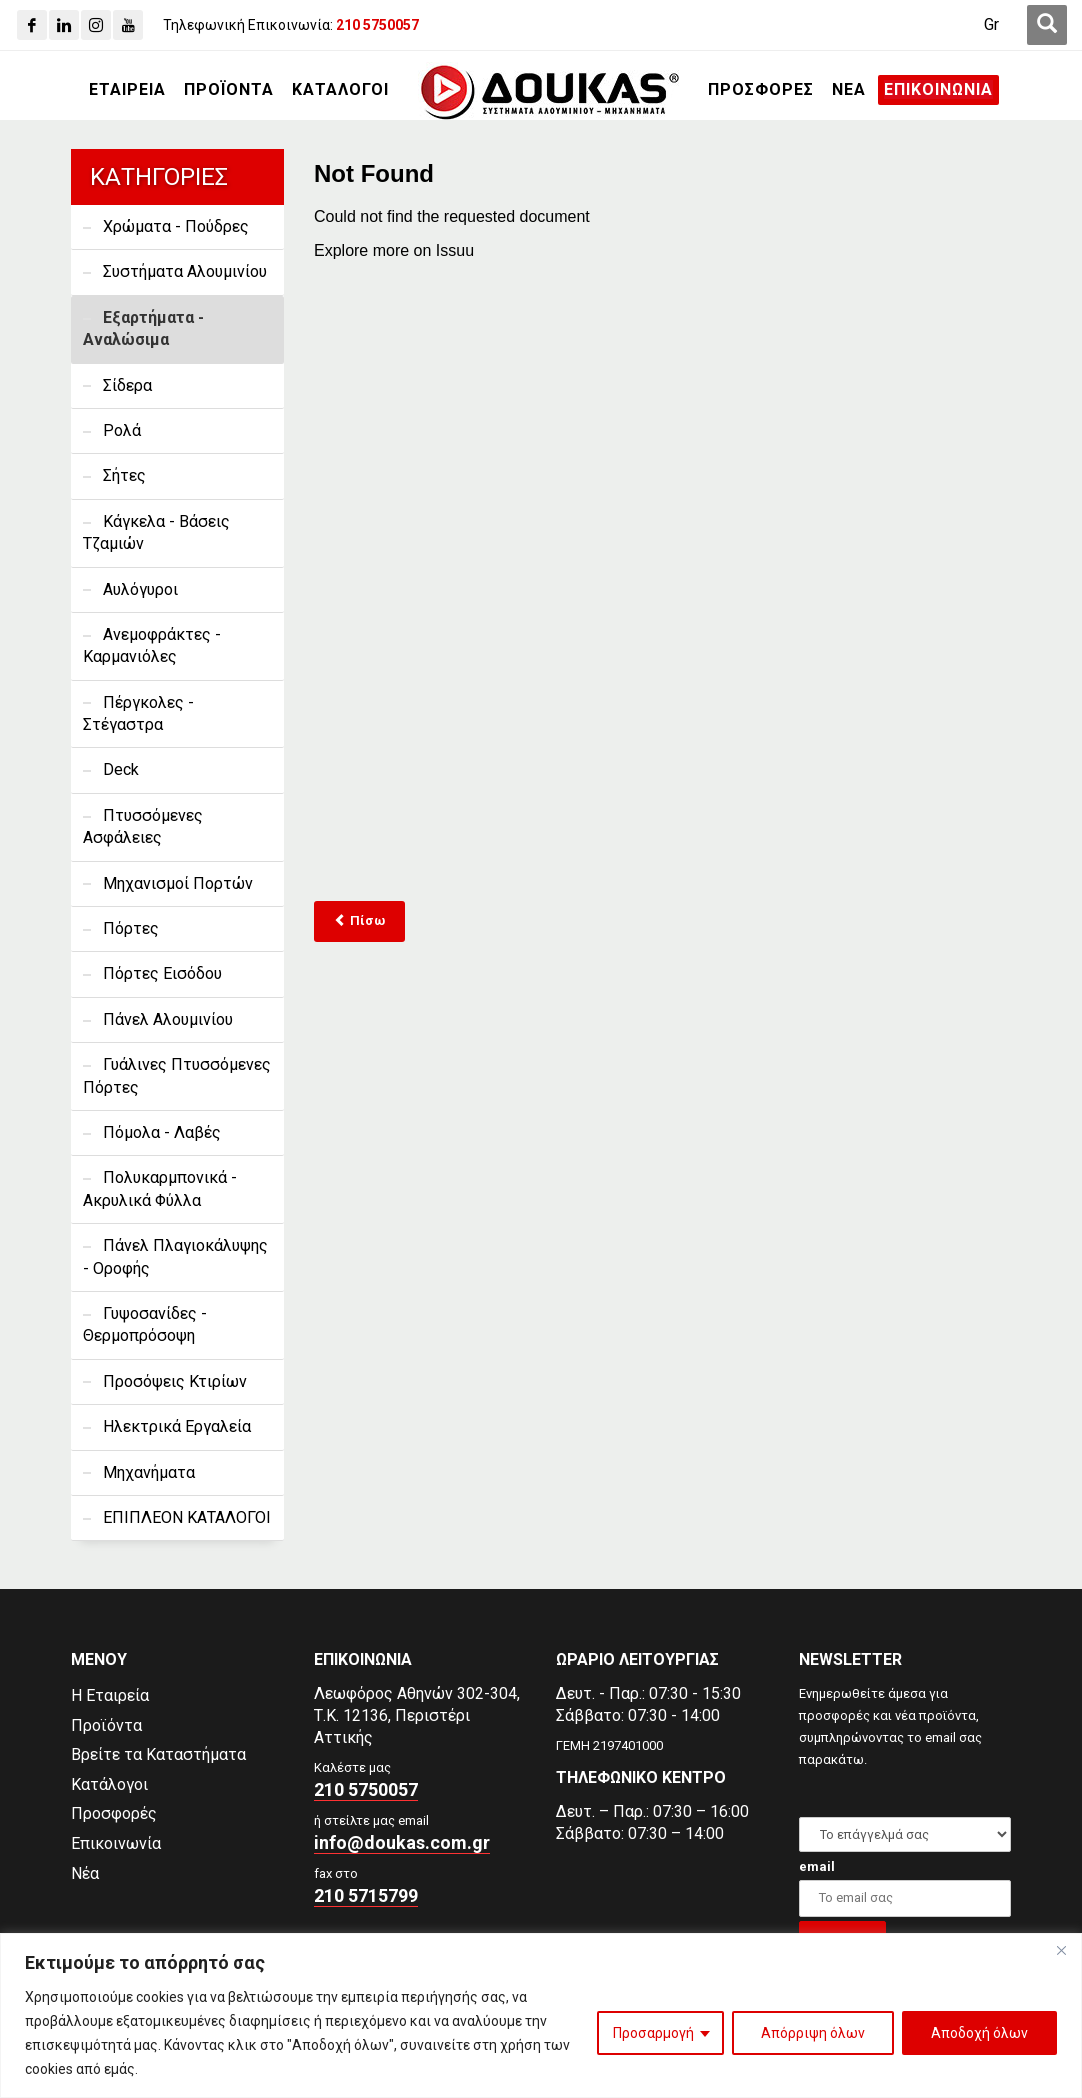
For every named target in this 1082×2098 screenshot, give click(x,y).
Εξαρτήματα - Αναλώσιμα (143, 328)
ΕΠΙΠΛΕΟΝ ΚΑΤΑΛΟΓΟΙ (187, 1517)
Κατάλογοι (109, 1784)
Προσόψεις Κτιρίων (175, 1381)
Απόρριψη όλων (813, 2033)
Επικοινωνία (116, 1843)
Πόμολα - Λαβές (162, 1132)
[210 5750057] (377, 25)
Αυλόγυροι (140, 589)
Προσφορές (114, 1813)
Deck (121, 769)
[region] (541, 2015)
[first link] (1047, 25)
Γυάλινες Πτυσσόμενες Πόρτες (177, 1075)
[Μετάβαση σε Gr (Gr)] (991, 25)
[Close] (1061, 1950)
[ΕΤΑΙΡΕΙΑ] (127, 90)
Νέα (85, 1873)
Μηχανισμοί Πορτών (178, 883)
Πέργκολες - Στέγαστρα (138, 713)
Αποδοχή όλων (979, 2033)
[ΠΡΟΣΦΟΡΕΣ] (761, 90)
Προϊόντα (106, 1725)
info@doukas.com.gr (402, 1842)
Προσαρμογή (653, 2033)
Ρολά (122, 430)
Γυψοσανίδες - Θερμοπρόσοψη (145, 1324)
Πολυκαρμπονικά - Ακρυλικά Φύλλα (160, 1188)
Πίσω (359, 920)
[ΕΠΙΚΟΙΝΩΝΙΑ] (938, 90)
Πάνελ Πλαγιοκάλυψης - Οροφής (175, 1256)
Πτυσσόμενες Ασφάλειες (143, 826)
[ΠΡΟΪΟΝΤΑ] (229, 90)
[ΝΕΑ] (849, 90)
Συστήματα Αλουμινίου (185, 271)
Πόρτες (131, 928)
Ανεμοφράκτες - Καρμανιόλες (152, 645)
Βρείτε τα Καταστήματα (158, 1754)
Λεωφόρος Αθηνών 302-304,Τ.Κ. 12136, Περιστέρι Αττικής (417, 1715)
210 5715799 (366, 1895)
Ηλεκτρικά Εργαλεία (177, 1426)
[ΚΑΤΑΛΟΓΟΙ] (340, 90)
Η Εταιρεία (110, 1695)
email (817, 1866)
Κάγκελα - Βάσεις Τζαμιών (156, 532)
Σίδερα (127, 385)
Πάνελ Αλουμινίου (168, 1019)
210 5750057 (366, 1789)
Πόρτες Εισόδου (162, 973)
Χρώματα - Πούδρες (176, 226)
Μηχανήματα (149, 1472)
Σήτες (124, 475)
